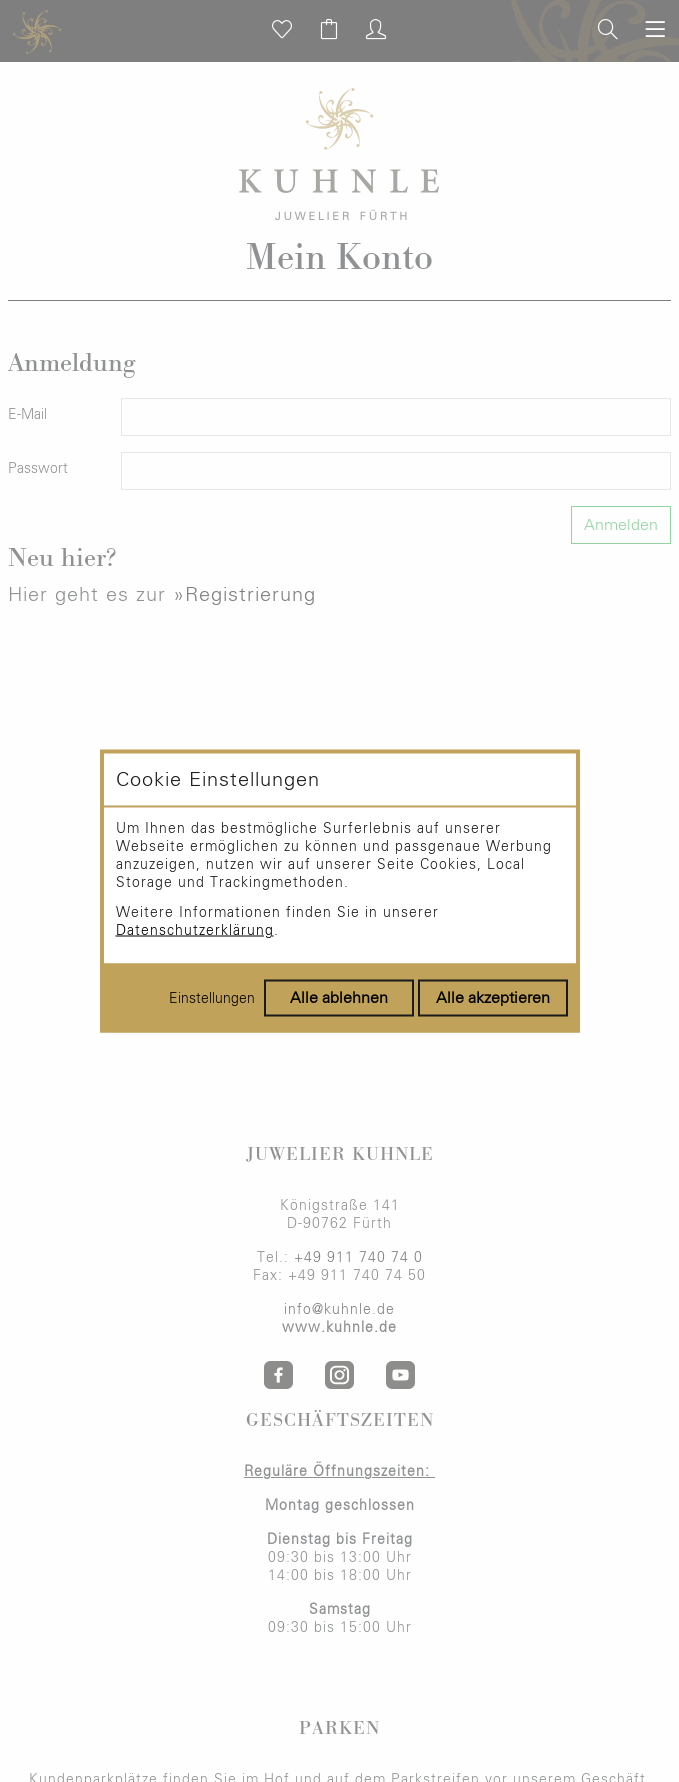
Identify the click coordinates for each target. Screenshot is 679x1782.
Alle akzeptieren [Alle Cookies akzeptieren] (493, 998)
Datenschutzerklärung (195, 931)
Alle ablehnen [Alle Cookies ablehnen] (339, 998)
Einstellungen (212, 999)
